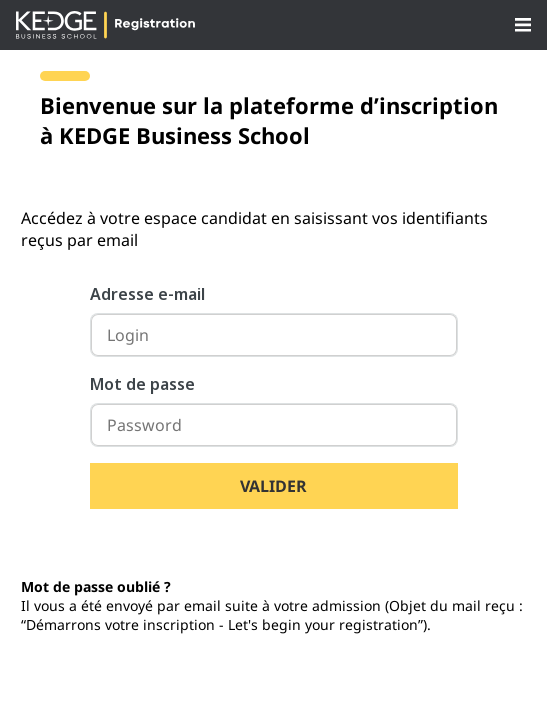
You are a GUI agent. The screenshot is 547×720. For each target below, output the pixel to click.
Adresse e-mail (147, 294)
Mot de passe (142, 384)
